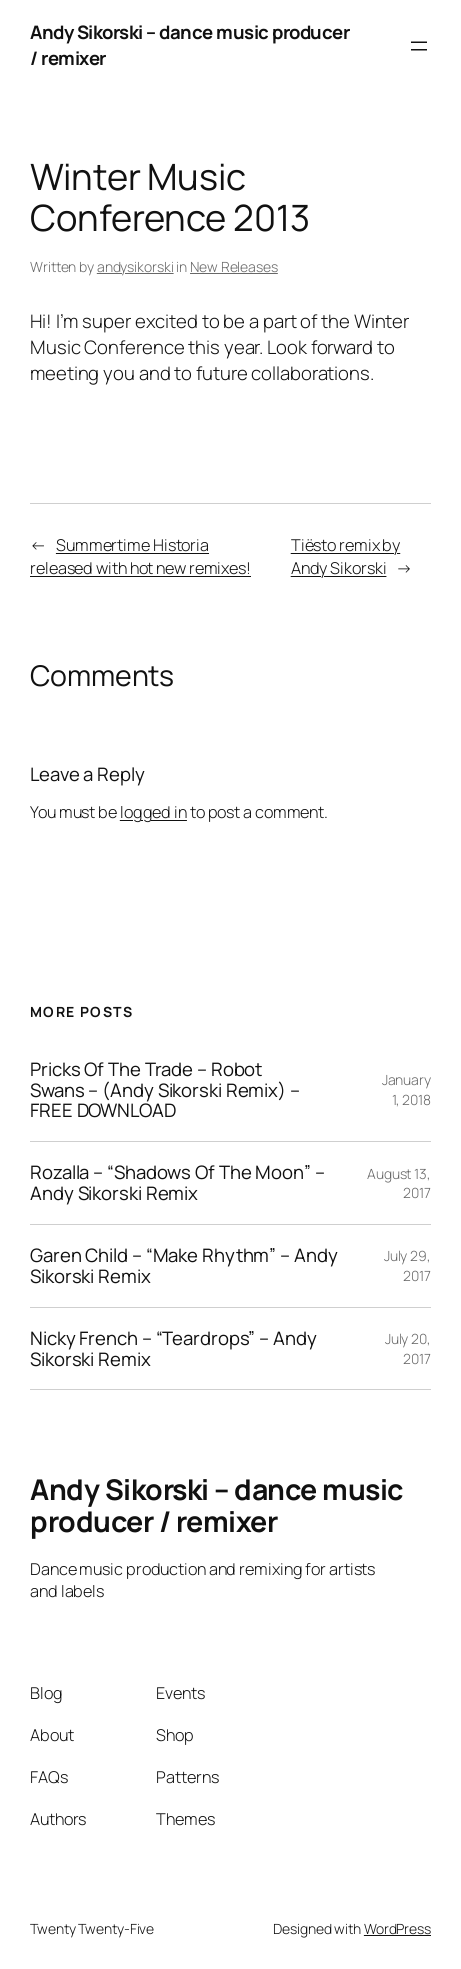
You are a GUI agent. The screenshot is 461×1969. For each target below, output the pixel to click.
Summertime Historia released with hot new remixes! (140, 556)
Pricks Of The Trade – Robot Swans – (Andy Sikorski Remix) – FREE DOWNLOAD (165, 1090)
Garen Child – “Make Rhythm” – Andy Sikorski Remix (184, 1266)
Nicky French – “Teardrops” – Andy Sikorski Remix (173, 1349)
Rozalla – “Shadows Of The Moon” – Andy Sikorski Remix (177, 1183)
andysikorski (135, 266)
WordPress (397, 1928)
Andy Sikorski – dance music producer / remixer (189, 45)
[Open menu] (419, 46)
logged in (153, 812)
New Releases (234, 266)
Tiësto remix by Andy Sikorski (346, 556)
